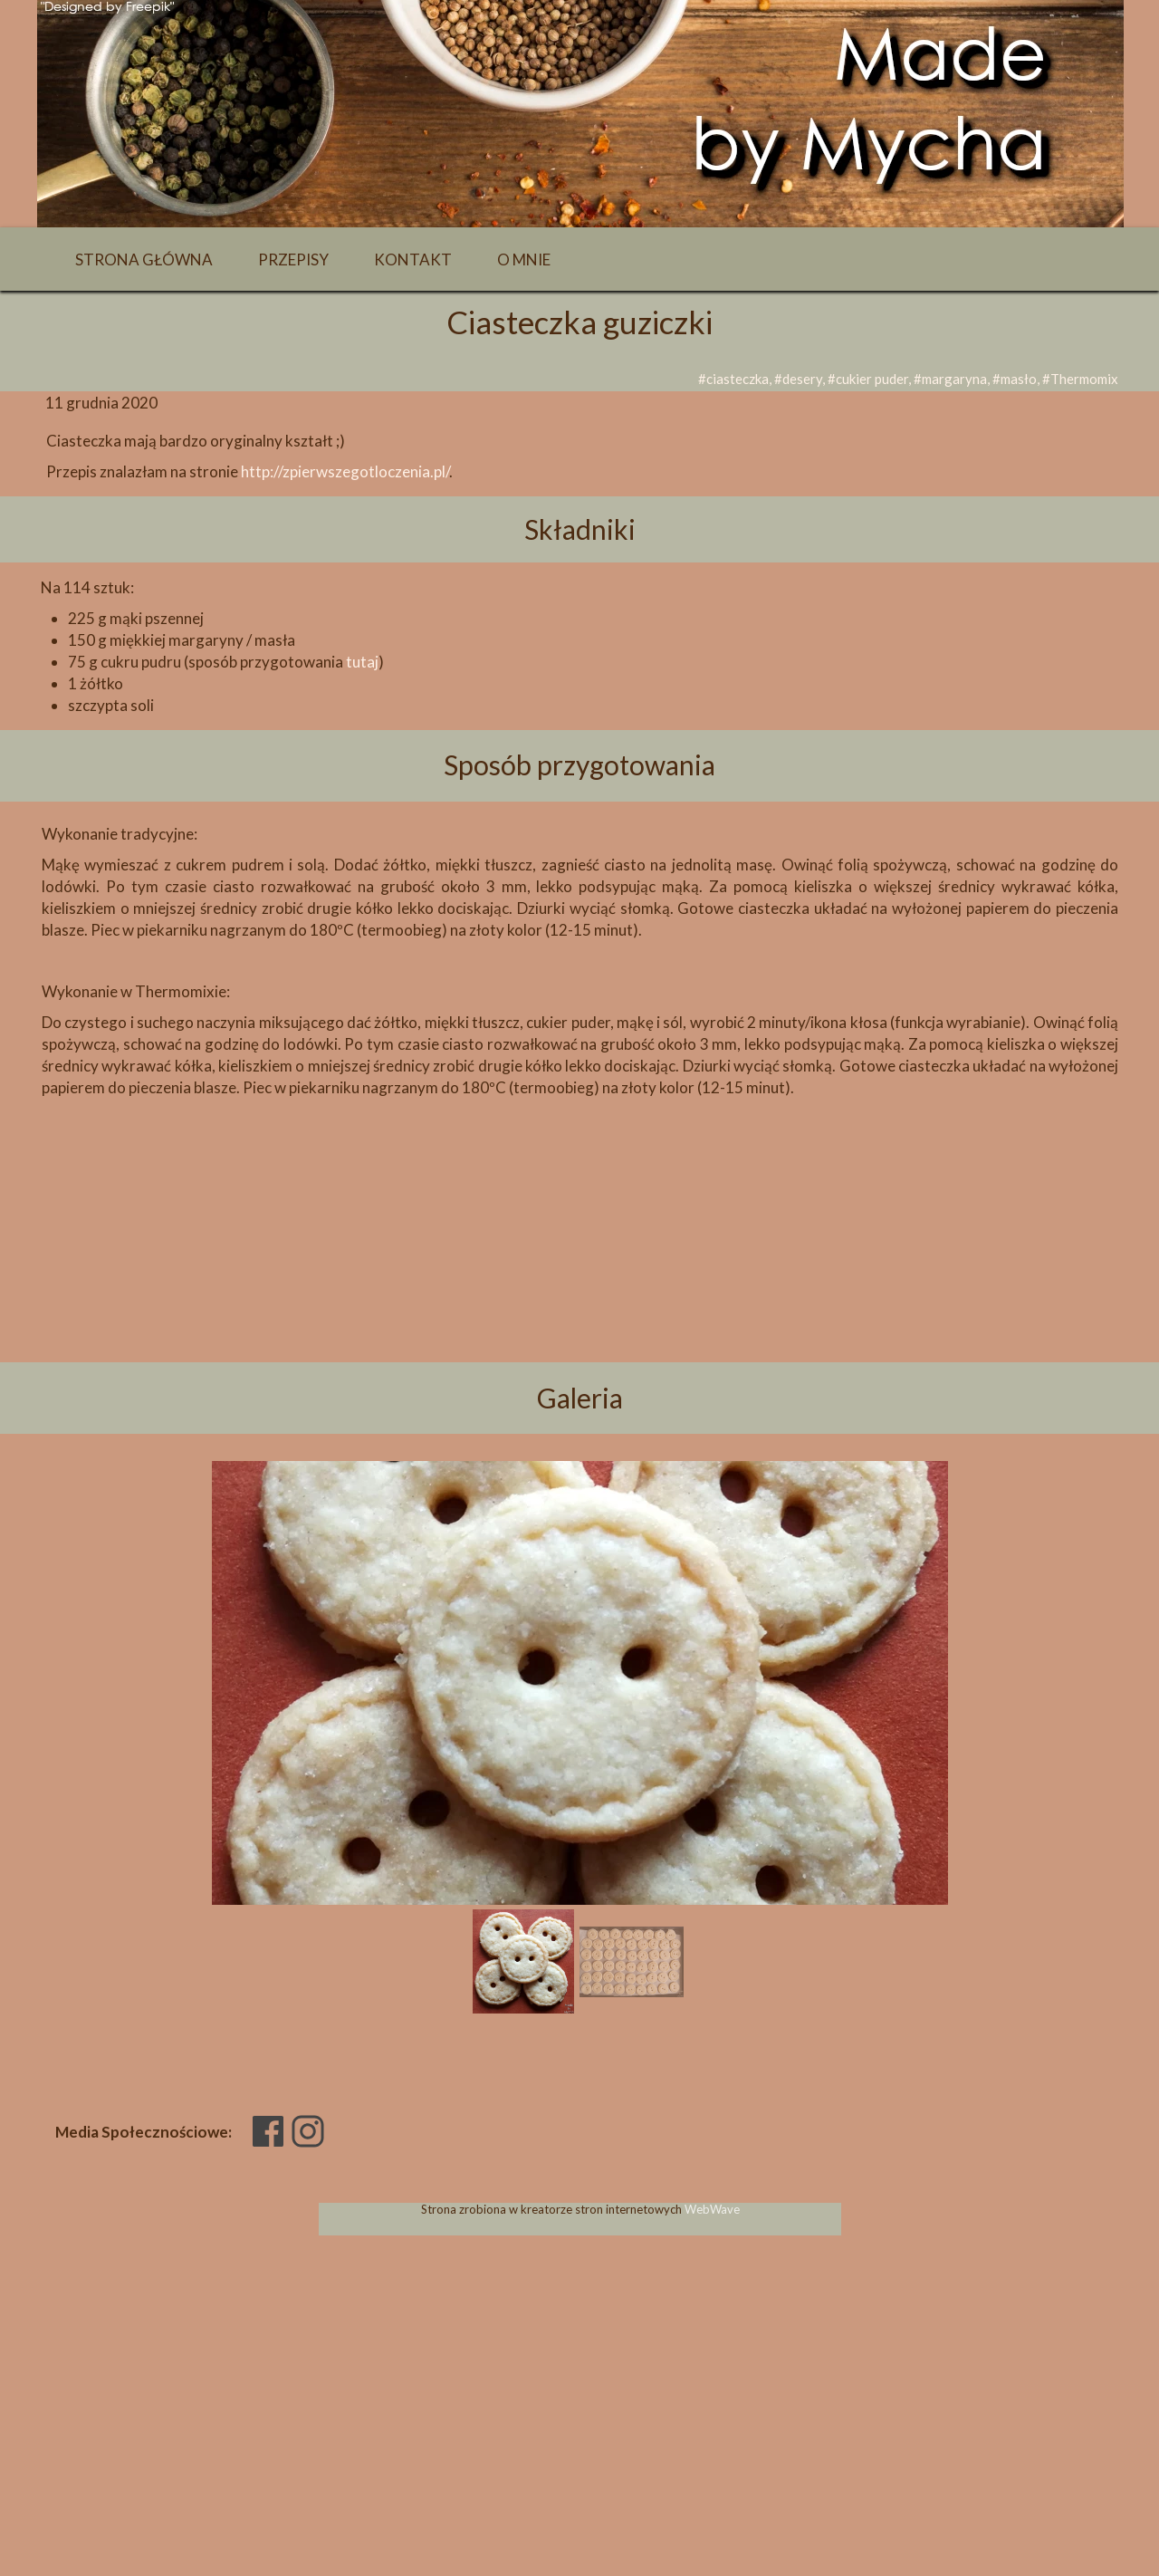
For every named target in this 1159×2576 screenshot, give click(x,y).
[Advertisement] (579, 1261)
